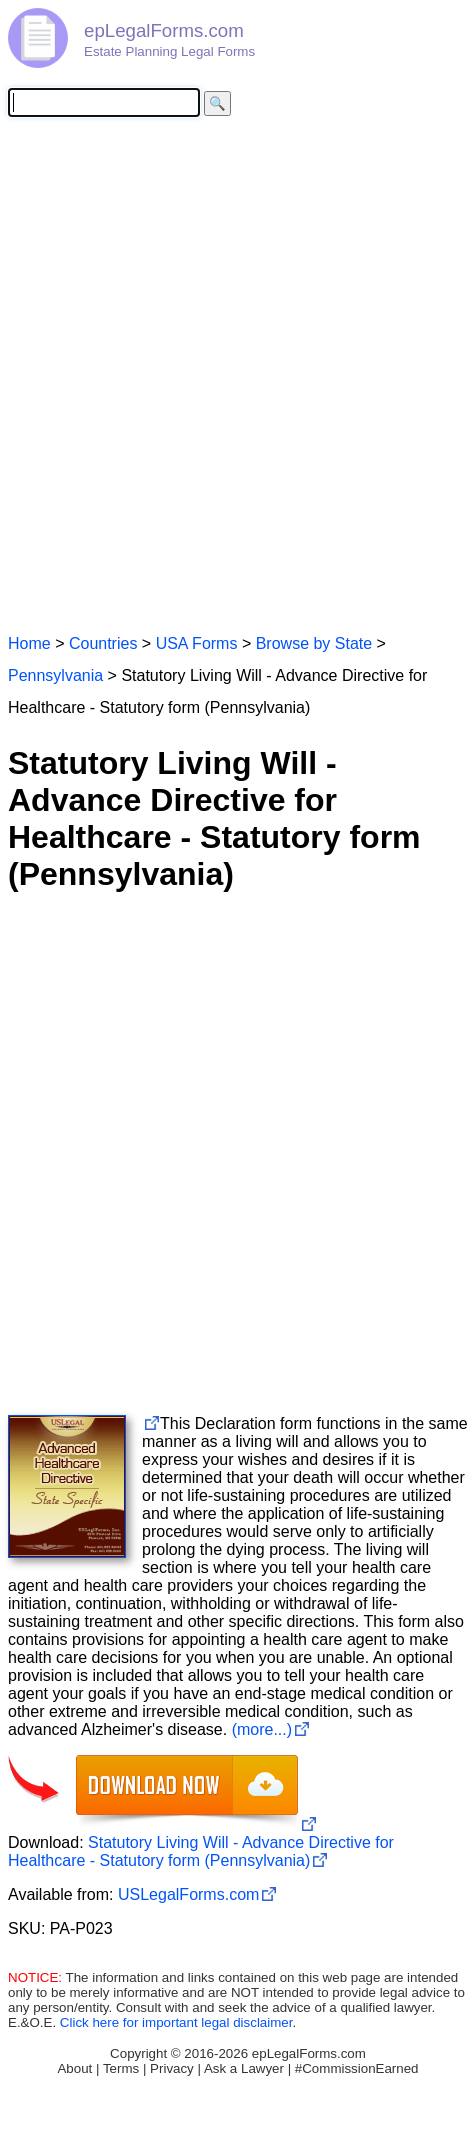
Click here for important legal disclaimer (176, 2022)
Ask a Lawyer (244, 2068)
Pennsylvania (55, 675)
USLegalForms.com (188, 1894)
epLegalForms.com (164, 30)
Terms (121, 2068)
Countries (103, 643)
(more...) (262, 1729)
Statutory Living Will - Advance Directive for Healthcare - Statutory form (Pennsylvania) (201, 1851)
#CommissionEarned (357, 2068)
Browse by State (314, 643)
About (74, 2068)
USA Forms (197, 643)
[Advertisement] (238, 374)
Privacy (172, 2068)
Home (29, 643)
